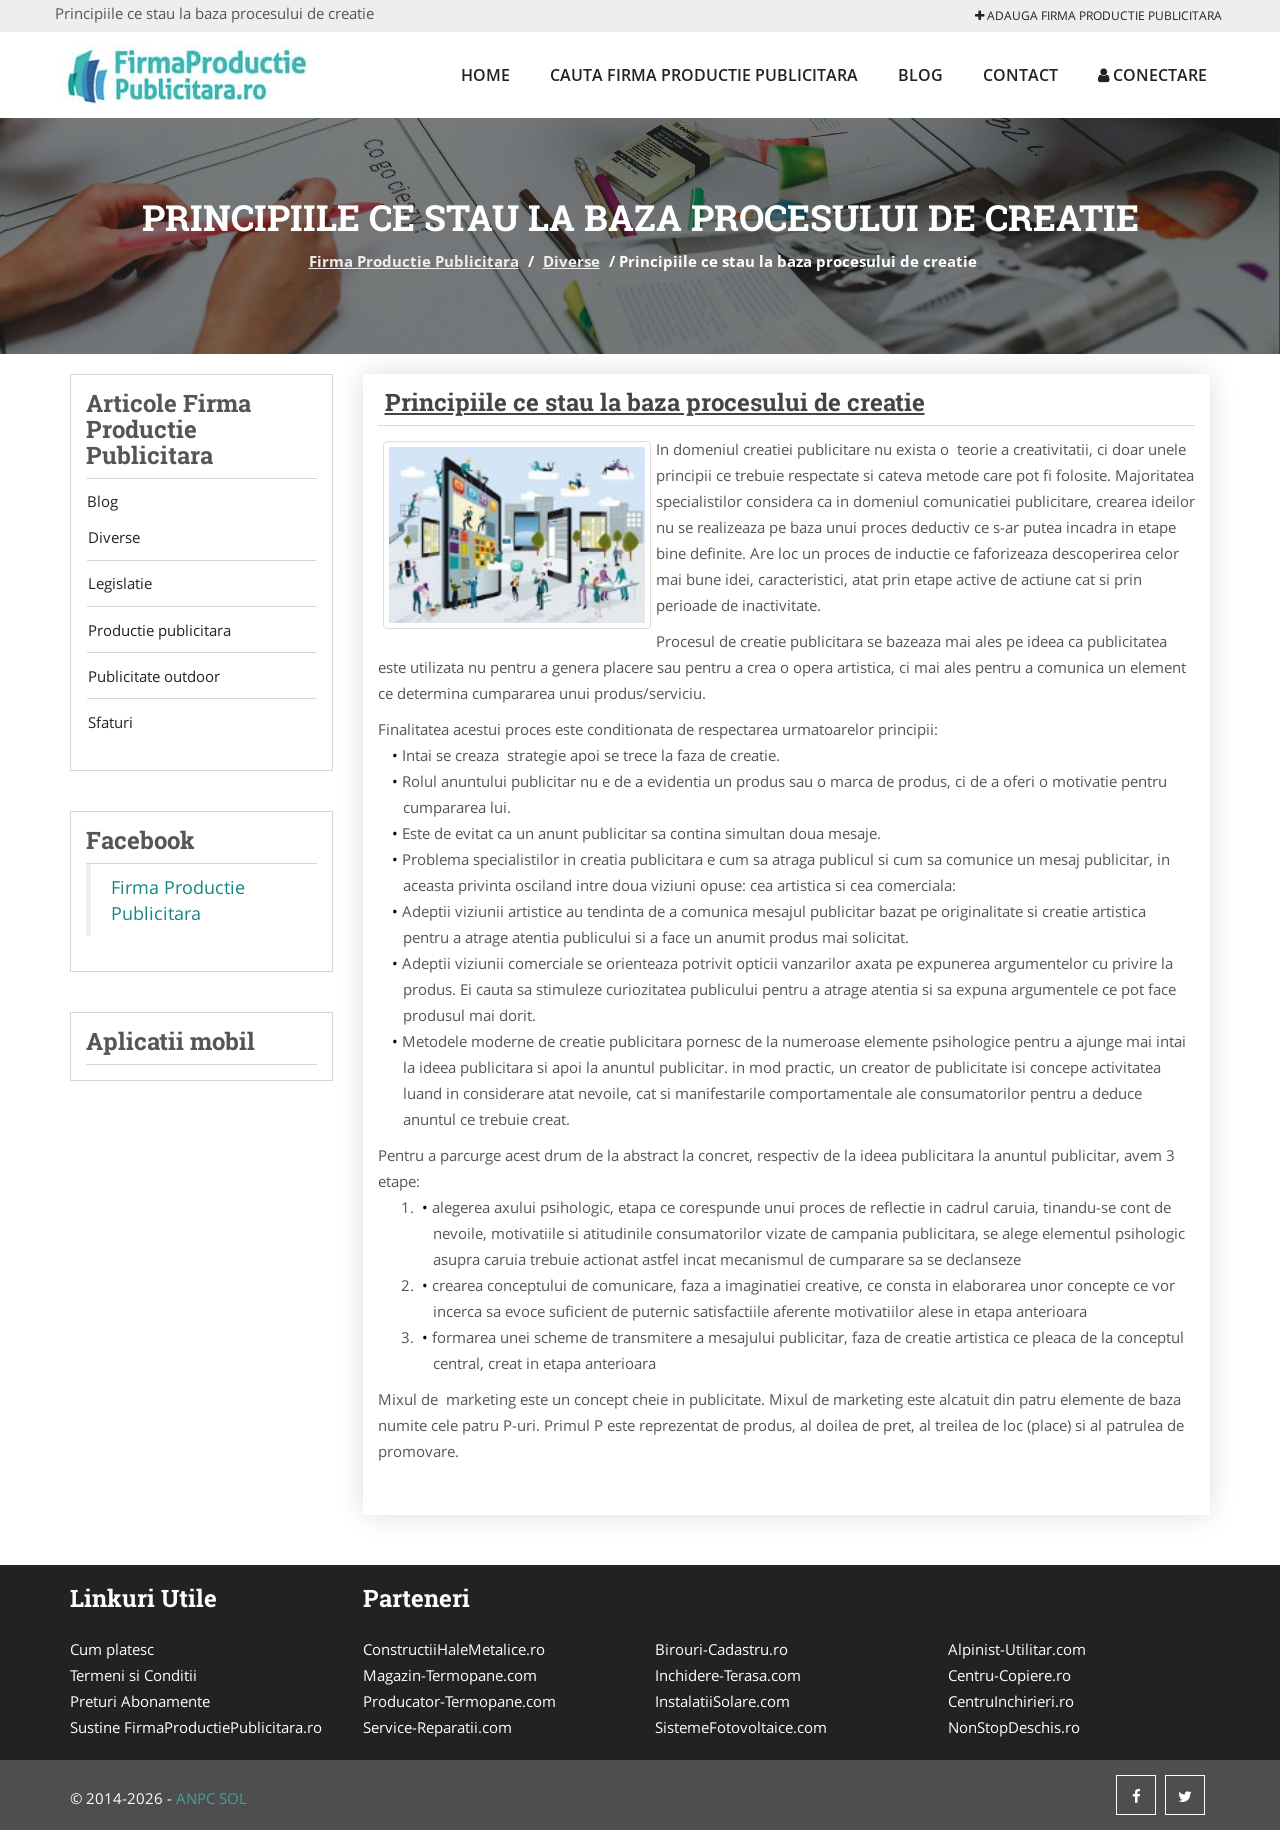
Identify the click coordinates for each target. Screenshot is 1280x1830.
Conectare (1152, 75)
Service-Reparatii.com (437, 1727)
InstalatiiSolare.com (722, 1701)
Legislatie (118, 585)
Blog (920, 75)
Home (485, 75)
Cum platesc (112, 1649)
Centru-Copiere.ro (1009, 1675)
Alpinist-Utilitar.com (1017, 1649)
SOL (233, 1798)
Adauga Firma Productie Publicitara (1098, 15)
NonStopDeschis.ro (1014, 1727)
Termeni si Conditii (133, 1675)
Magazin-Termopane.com (450, 1675)
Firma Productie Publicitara (414, 261)
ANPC (195, 1798)
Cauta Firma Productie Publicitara (704, 75)
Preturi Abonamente (140, 1701)
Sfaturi (108, 726)
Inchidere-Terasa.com (728, 1675)
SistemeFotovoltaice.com (741, 1727)
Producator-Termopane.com (459, 1701)
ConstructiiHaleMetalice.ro (454, 1649)
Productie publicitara (157, 632)
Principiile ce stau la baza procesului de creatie (655, 402)
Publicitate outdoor (152, 679)
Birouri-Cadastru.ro (721, 1649)
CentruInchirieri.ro (1011, 1701)
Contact (1020, 75)
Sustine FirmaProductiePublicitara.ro (196, 1727)
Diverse (571, 261)
